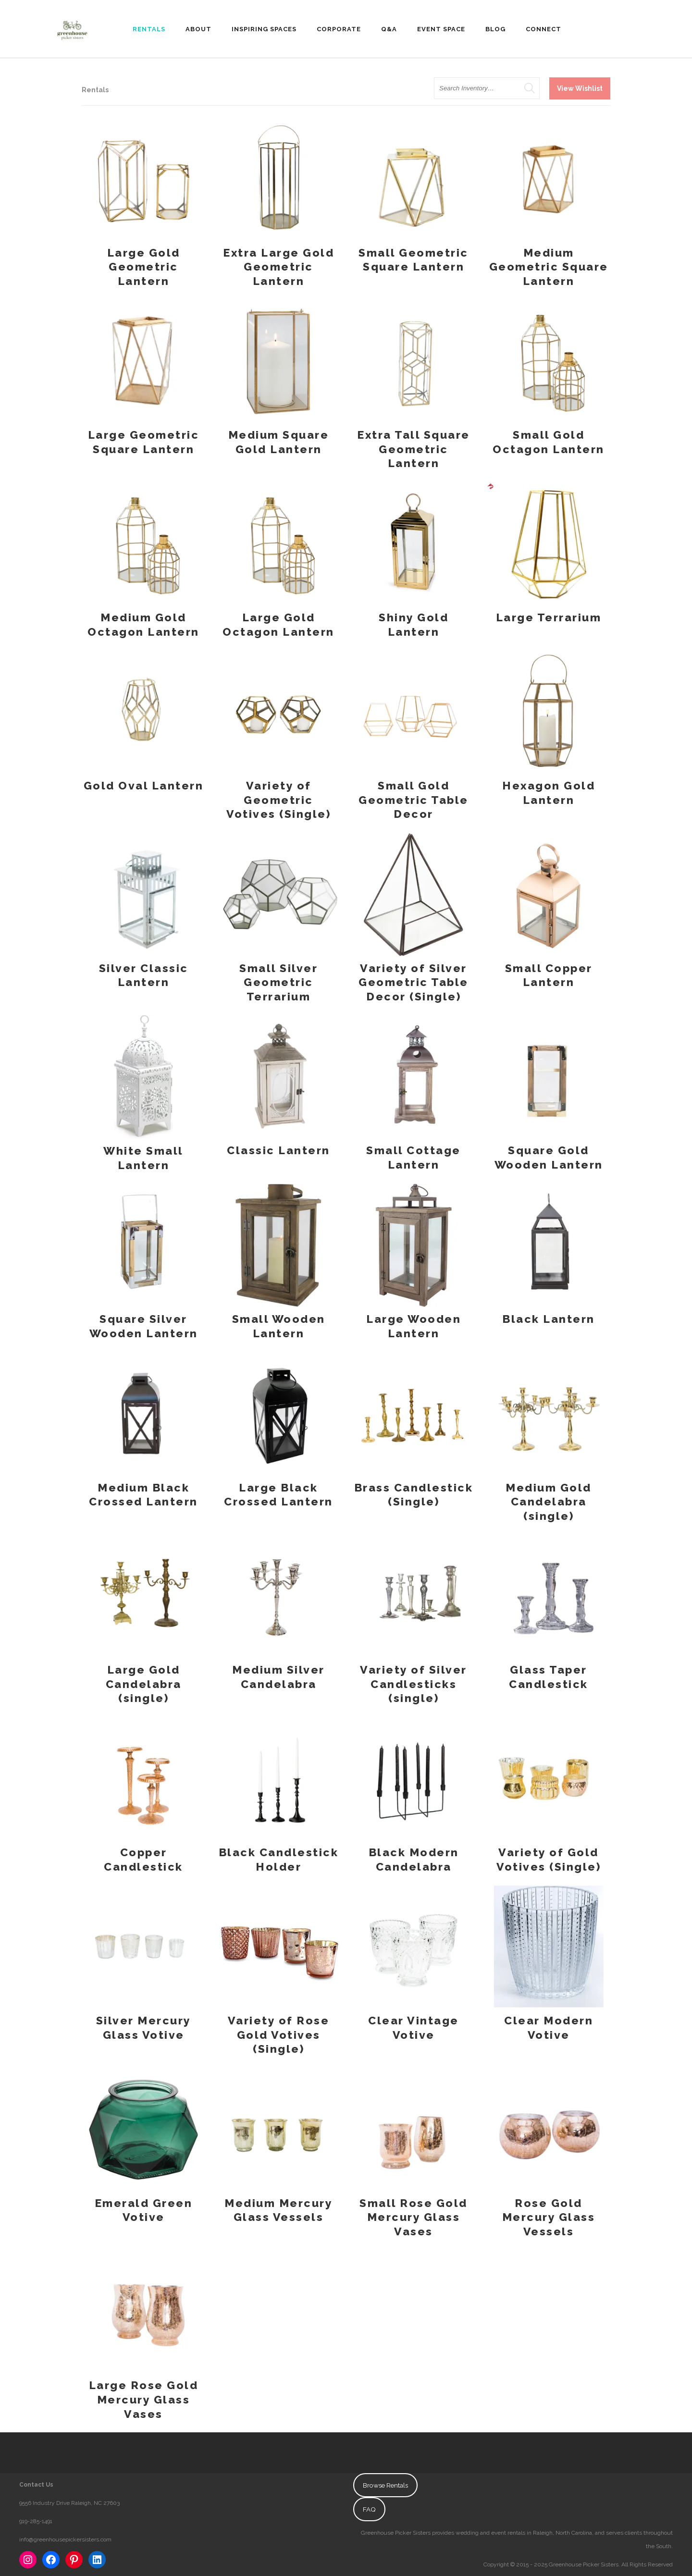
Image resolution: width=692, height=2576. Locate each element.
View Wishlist (580, 88)
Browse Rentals (385, 2485)
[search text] (487, 88)
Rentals (95, 90)
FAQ (369, 2509)
